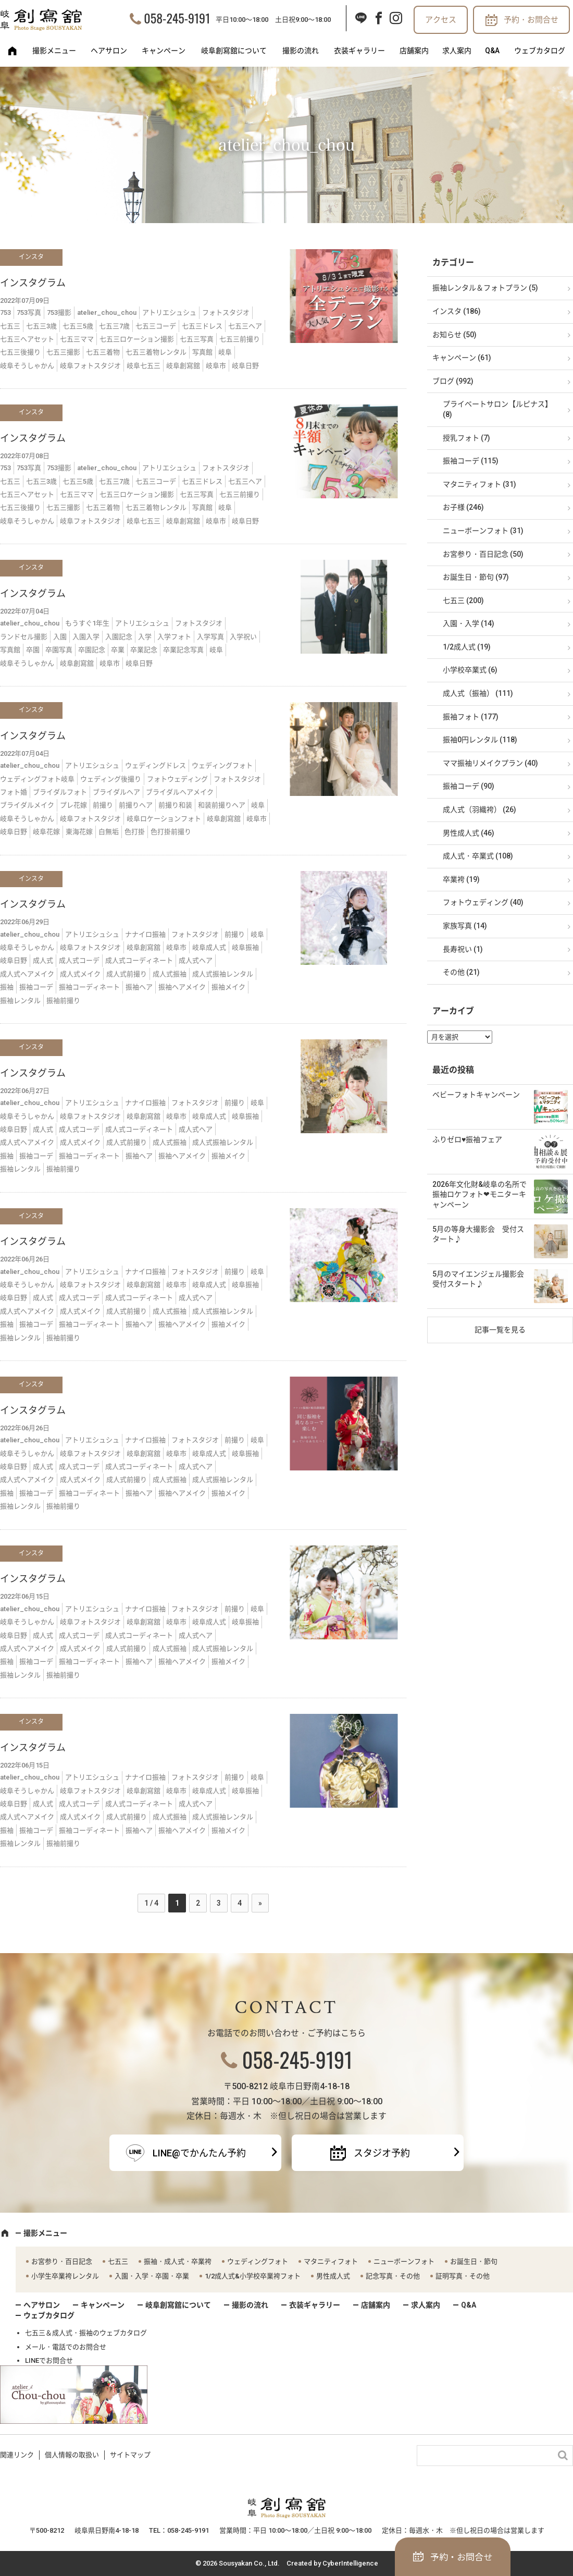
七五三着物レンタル (156, 352)
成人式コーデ (79, 960)
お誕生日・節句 (473, 2261)
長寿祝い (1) (463, 949)
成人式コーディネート (139, 960)
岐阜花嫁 (46, 832)
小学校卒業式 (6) (470, 670)
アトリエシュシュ (169, 312)
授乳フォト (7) (466, 438)
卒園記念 (91, 650)
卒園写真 (58, 650)
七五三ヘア (245, 326)
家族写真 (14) (465, 926)
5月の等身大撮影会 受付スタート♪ (478, 1234)
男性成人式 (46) (468, 833)
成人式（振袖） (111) (478, 693)
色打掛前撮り (171, 832)
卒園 (33, 650)
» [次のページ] (260, 1903)
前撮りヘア (136, 805)
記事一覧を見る (500, 1330)
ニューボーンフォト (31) (483, 530)
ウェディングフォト (222, 765)
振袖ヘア (139, 987)
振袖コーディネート (89, 987)
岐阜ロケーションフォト (164, 819)
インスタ (31, 257)
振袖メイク (228, 987)
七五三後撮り (20, 352)
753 (5, 312)
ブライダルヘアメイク (180, 792)
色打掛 (134, 832)
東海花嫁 (79, 832)
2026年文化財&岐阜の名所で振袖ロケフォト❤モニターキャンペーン (479, 1194)
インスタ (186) (456, 311)
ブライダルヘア (116, 792)
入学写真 (210, 637)
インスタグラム (33, 282)
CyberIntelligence (350, 2563)
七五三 (10, 326)
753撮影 (59, 312)
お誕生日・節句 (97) (476, 577)
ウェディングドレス (155, 765)
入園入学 (85, 637)
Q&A (492, 50)
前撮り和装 (175, 805)
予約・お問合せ (531, 19)
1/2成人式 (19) (467, 647)
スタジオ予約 (382, 2153)
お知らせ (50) (454, 334)
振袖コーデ (36, 987)
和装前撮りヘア (221, 805)
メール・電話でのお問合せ (65, 2347)
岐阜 (225, 352)
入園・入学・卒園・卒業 (152, 2276)
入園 (60, 637)
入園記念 (118, 637)
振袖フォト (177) (471, 717)
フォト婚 (13, 792)
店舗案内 (414, 50)
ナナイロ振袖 (145, 934)
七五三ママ (77, 339)
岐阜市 (216, 366)
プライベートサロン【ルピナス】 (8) (497, 409)
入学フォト (174, 637)
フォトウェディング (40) (483, 902)
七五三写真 (197, 339)
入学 (145, 637)
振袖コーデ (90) (468, 786)
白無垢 (108, 832)
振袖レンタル (20, 1000)
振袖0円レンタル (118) (480, 739)
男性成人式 (333, 2276)
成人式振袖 (169, 974)
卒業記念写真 (183, 650)
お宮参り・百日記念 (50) (483, 554)
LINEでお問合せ (49, 2360)
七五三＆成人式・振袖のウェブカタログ (86, 2333)
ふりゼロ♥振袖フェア (467, 1139)
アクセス (440, 19)
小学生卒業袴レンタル (65, 2276)
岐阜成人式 (209, 947)
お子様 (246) (463, 507)
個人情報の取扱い (72, 2455)
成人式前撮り (126, 974)
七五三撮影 (63, 352)
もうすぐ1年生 (87, 623)
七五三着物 (103, 352)
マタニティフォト (331, 2261)
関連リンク (17, 2455)
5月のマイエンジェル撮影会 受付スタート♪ (481, 1279)
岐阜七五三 (143, 366)
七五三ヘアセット (27, 339)
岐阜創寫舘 (183, 366)
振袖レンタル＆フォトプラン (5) (485, 288)
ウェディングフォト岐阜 (37, 779)
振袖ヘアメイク (182, 987)
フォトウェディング (177, 779)
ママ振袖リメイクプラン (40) (490, 763)
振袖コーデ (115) (471, 461)
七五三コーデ (155, 326)
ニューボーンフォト (403, 2261)
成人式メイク (80, 974)
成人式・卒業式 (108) (478, 856)
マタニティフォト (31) (479, 484)
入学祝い (243, 637)
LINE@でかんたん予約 (199, 2153)
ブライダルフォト (60, 792)
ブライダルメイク (27, 805)
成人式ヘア (196, 960)
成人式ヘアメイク (27, 974)
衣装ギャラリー (359, 50)
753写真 (29, 312)
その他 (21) (461, 972)
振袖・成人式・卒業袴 (177, 2261)
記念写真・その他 (393, 2276)
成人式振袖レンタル (222, 974)
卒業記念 (143, 650)
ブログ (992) (453, 381)
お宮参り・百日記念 (61, 2261)
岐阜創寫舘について (234, 50)
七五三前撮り (239, 339)
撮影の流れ (300, 50)
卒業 (117, 650)
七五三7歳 (114, 326)
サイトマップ (130, 2455)
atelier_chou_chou (106, 312)
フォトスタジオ (226, 312)
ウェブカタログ (539, 50)
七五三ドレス (202, 326)
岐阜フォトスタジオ (90, 366)
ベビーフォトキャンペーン (476, 1094)
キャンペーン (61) (461, 357)
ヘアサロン (109, 50)
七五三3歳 (41, 326)
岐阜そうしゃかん (27, 366)
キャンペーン (163, 50)
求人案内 (456, 50)
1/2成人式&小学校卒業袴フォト (253, 2276)
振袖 (7, 987)
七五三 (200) (463, 600)
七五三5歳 (78, 326)
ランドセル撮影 (23, 637)
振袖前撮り (63, 1000)
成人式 (43, 960)
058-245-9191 (177, 17)
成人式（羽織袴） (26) (479, 809)
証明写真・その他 (462, 2276)
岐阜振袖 (245, 947)
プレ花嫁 (73, 805)
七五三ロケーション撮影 (136, 339)
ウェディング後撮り (110, 779)
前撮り (103, 805)
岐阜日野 (245, 366)
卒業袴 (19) (461, 879)
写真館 (202, 352)
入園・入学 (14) (468, 623)
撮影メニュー (54, 50)
